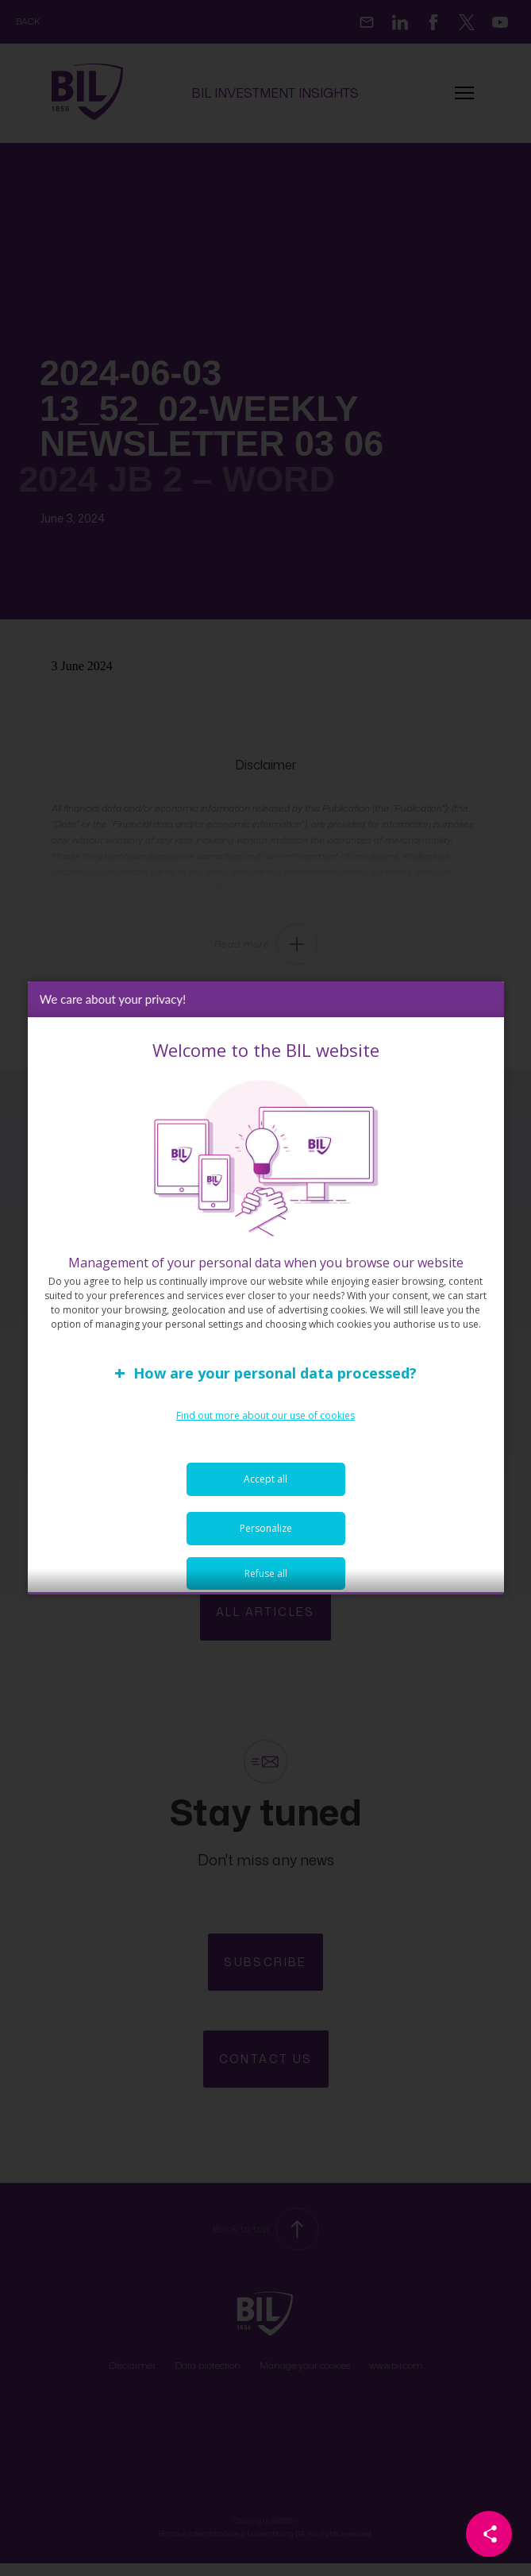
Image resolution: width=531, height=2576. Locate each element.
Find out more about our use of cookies (265, 1424)
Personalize (266, 1537)
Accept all (265, 1487)
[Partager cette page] (489, 2534)
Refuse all (265, 1582)
